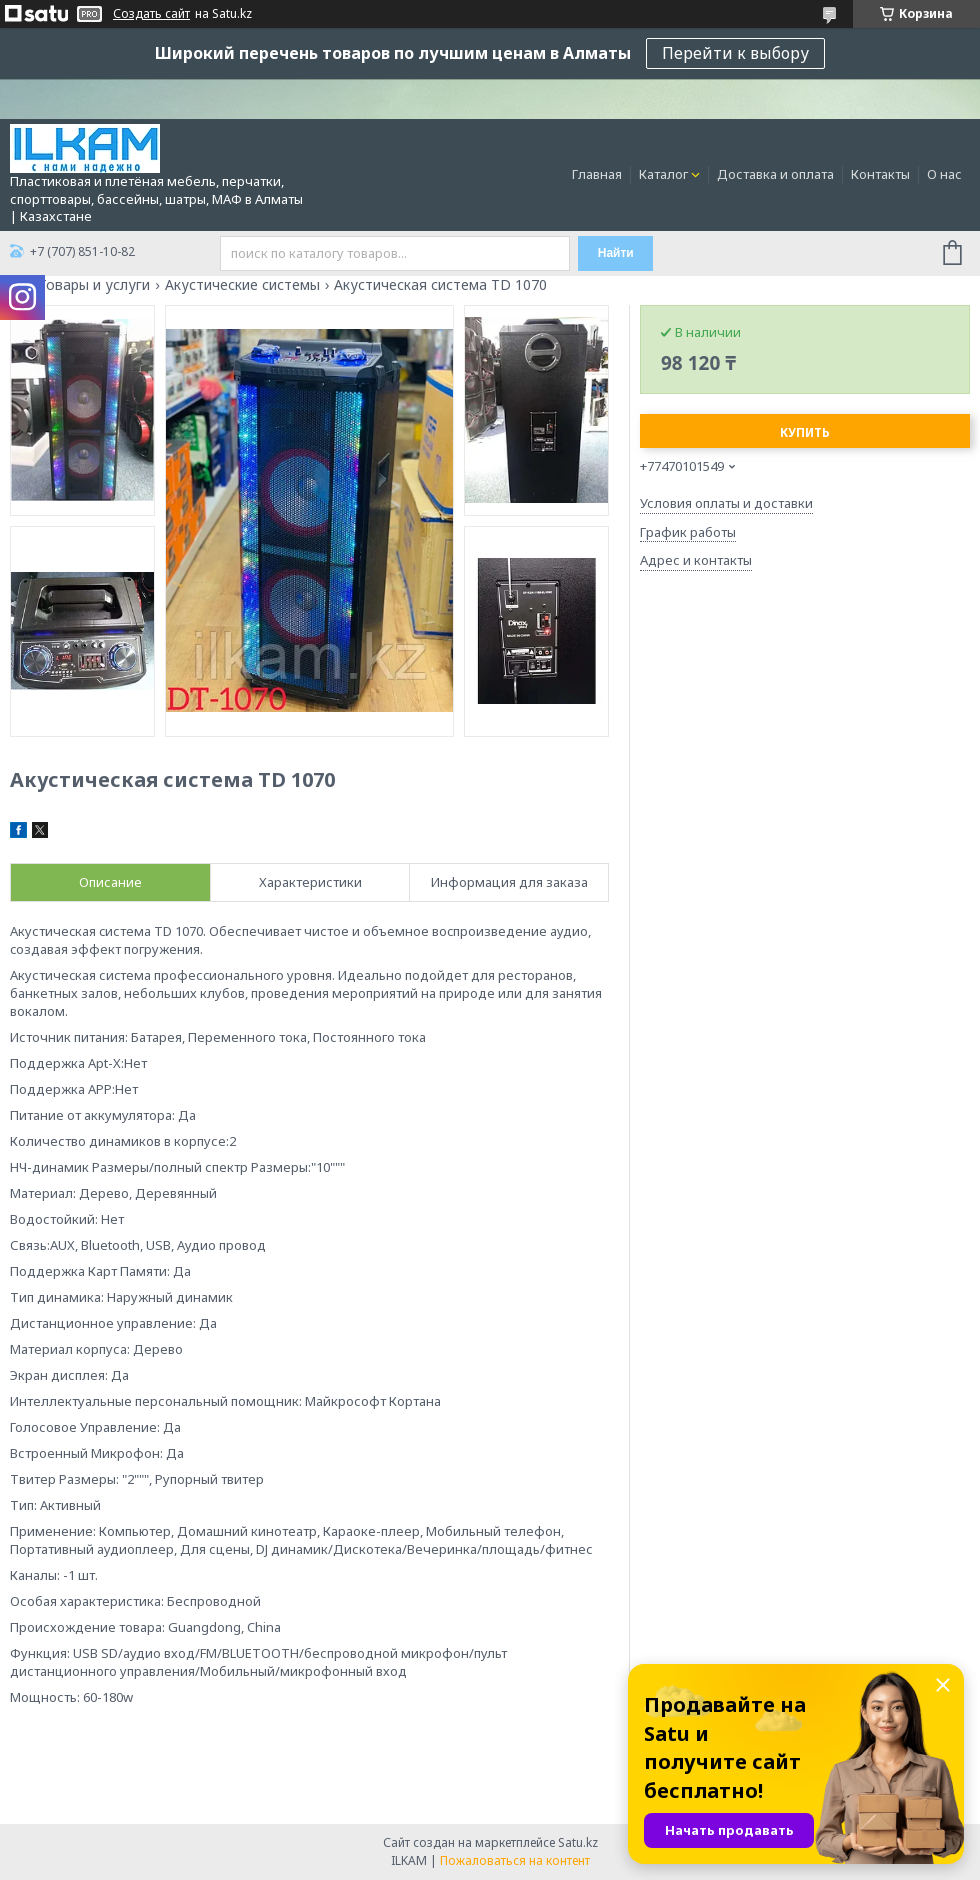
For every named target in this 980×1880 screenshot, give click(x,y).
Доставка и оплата (775, 174)
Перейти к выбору (735, 53)
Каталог (663, 174)
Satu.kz (578, 1842)
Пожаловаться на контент (515, 1860)
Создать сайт (151, 14)
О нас (944, 174)
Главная (597, 174)
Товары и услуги (94, 285)
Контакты (880, 174)
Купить (805, 432)
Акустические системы (242, 285)
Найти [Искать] (616, 253)
